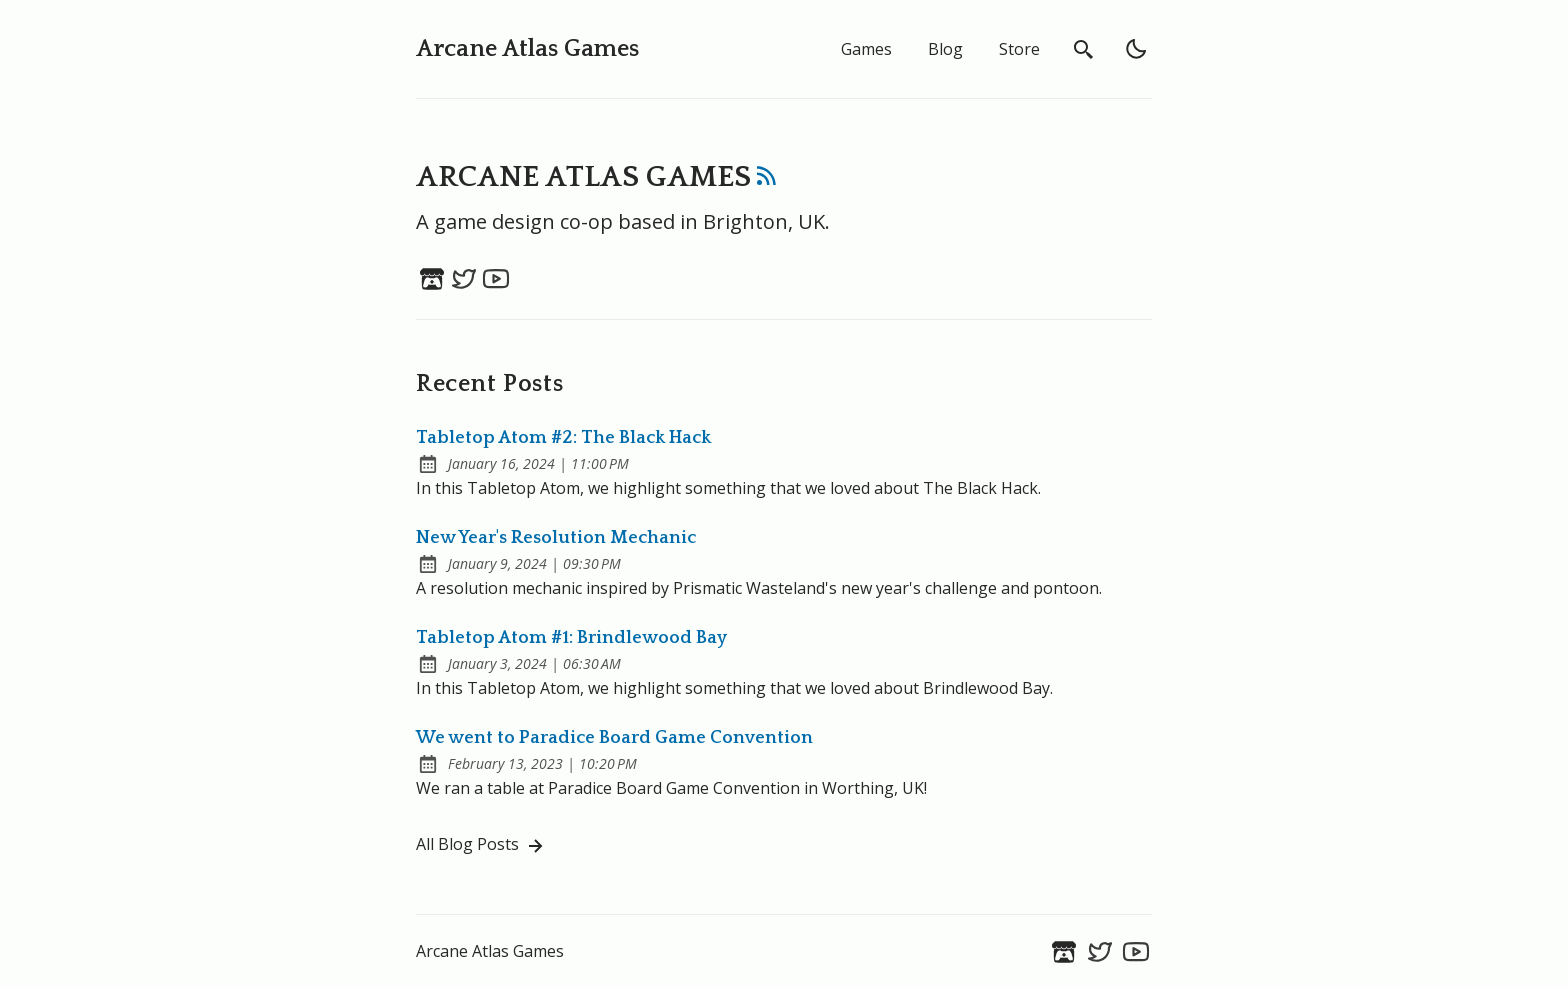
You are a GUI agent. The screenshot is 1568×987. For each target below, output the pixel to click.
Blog (945, 49)
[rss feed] (767, 180)
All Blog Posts (481, 845)
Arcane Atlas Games (527, 49)
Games (866, 49)
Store (1019, 49)
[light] (1136, 49)
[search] (1084, 49)
